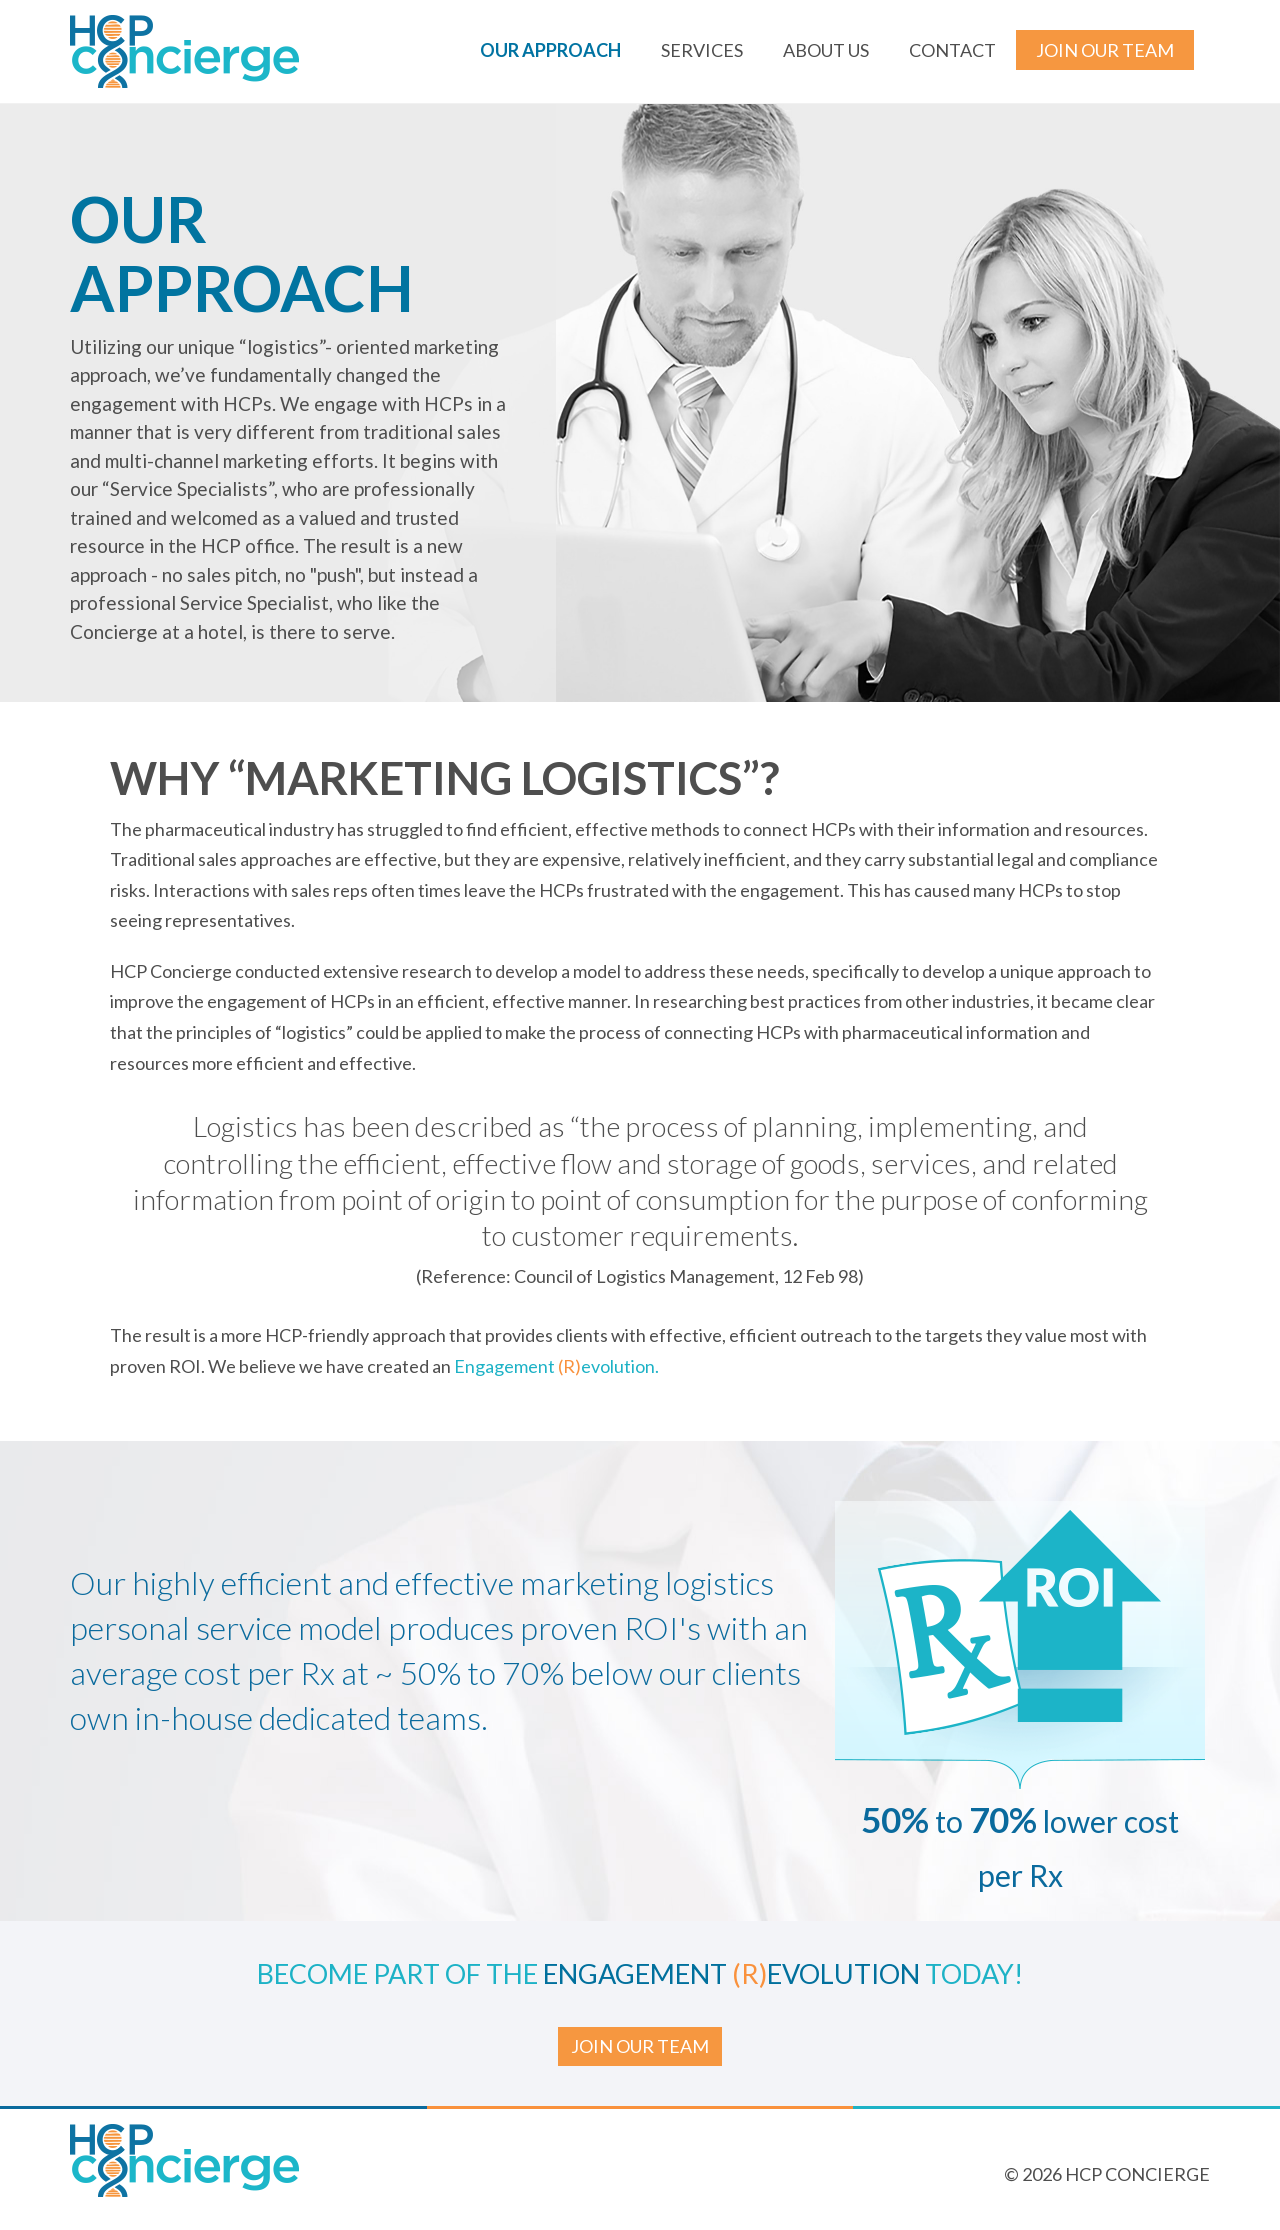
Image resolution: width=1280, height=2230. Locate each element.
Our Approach (550, 50)
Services (702, 50)
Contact (952, 50)
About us (826, 50)
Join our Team (1105, 50)
